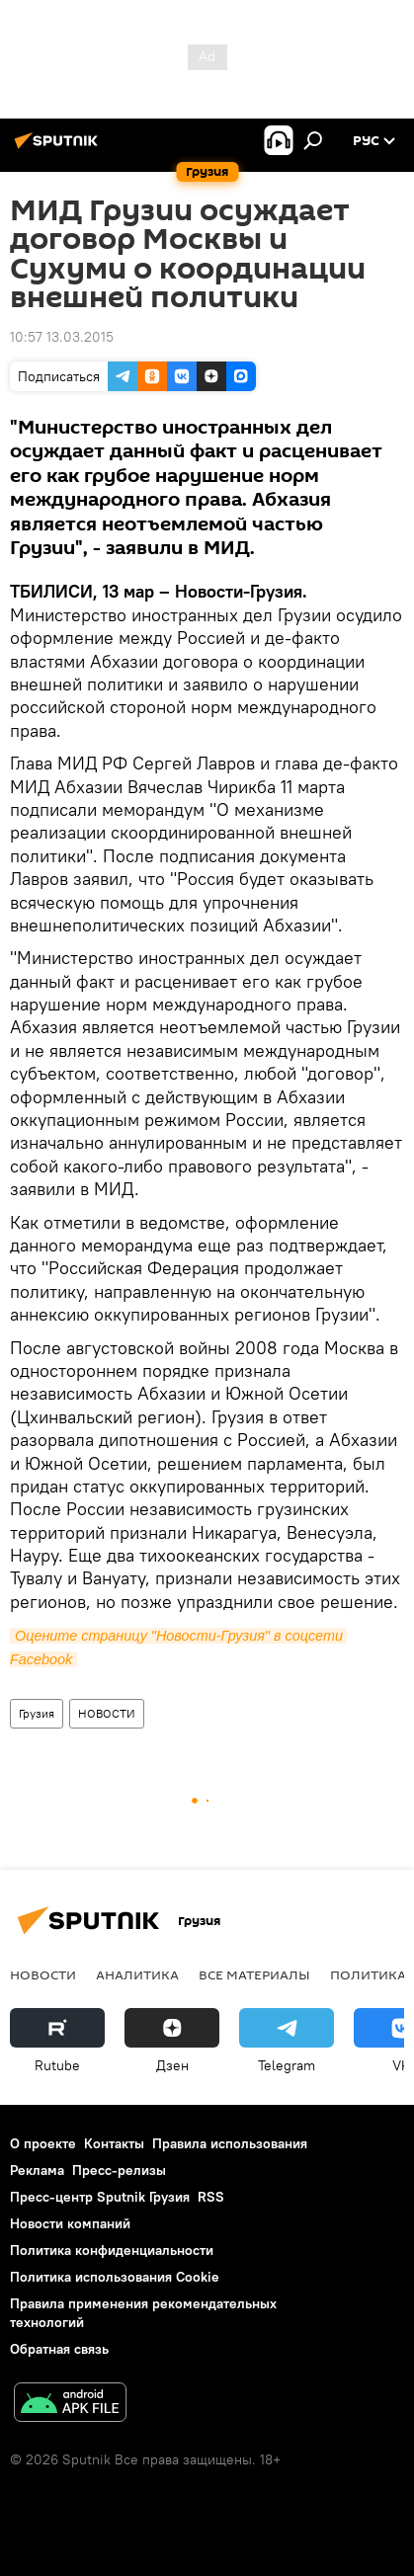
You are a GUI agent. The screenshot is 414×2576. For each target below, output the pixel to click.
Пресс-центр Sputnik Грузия (100, 2197)
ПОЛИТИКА (368, 1974)
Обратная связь (59, 2349)
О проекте (43, 2143)
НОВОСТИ (106, 1713)
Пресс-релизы (119, 2170)
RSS (211, 2197)
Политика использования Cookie (114, 2277)
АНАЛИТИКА (137, 1974)
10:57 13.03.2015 (62, 337)
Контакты (114, 2143)
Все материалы (254, 1974)
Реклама (37, 2170)
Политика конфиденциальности (111, 2250)
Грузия (36, 1713)
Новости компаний (70, 2223)
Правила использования (229, 2143)
